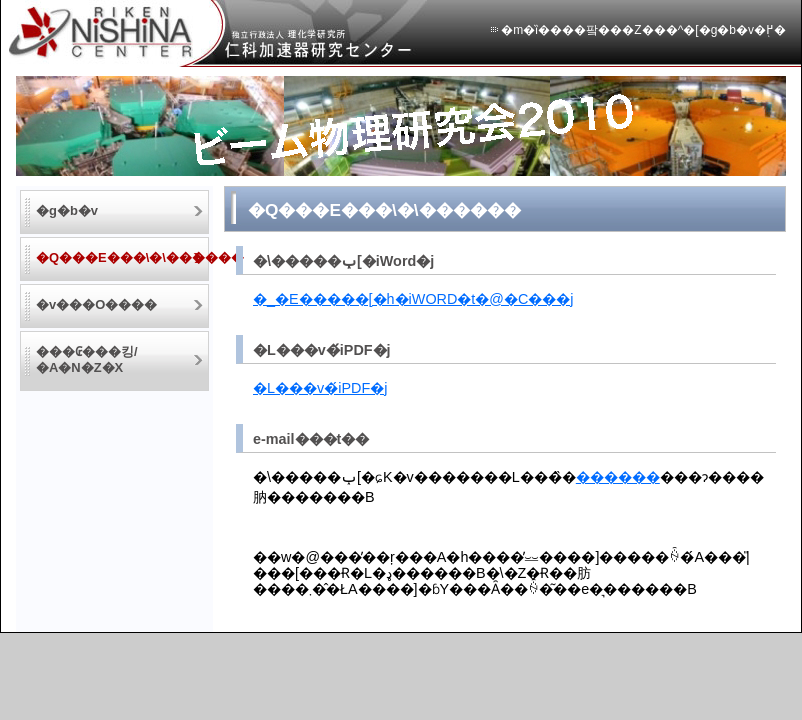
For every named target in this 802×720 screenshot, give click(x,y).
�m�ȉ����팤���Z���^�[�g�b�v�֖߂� (643, 30)
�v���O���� (96, 304)
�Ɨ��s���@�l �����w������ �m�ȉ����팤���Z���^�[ (218, 33)
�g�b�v (67, 210)
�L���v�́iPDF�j (320, 388)
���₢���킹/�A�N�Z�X (87, 359)
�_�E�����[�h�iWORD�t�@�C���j (413, 299)
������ (618, 477)
